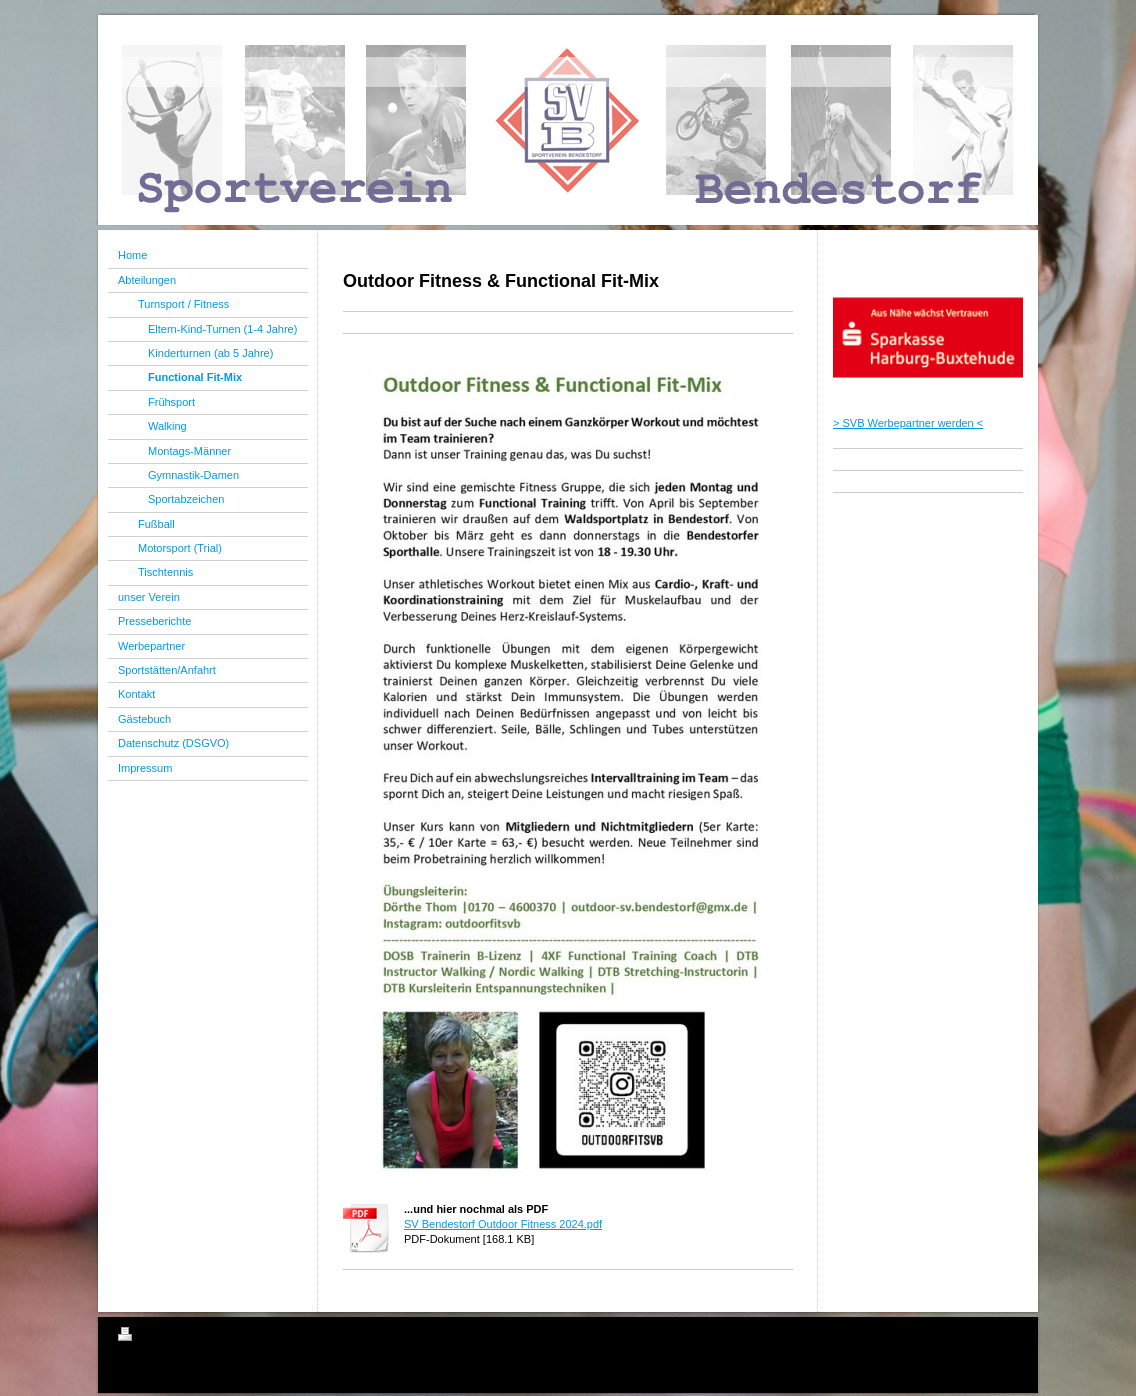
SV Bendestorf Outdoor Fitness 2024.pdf (503, 1224)
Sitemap (232, 1337)
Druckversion (162, 1337)
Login (1004, 1334)
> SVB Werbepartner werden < (908, 423)
